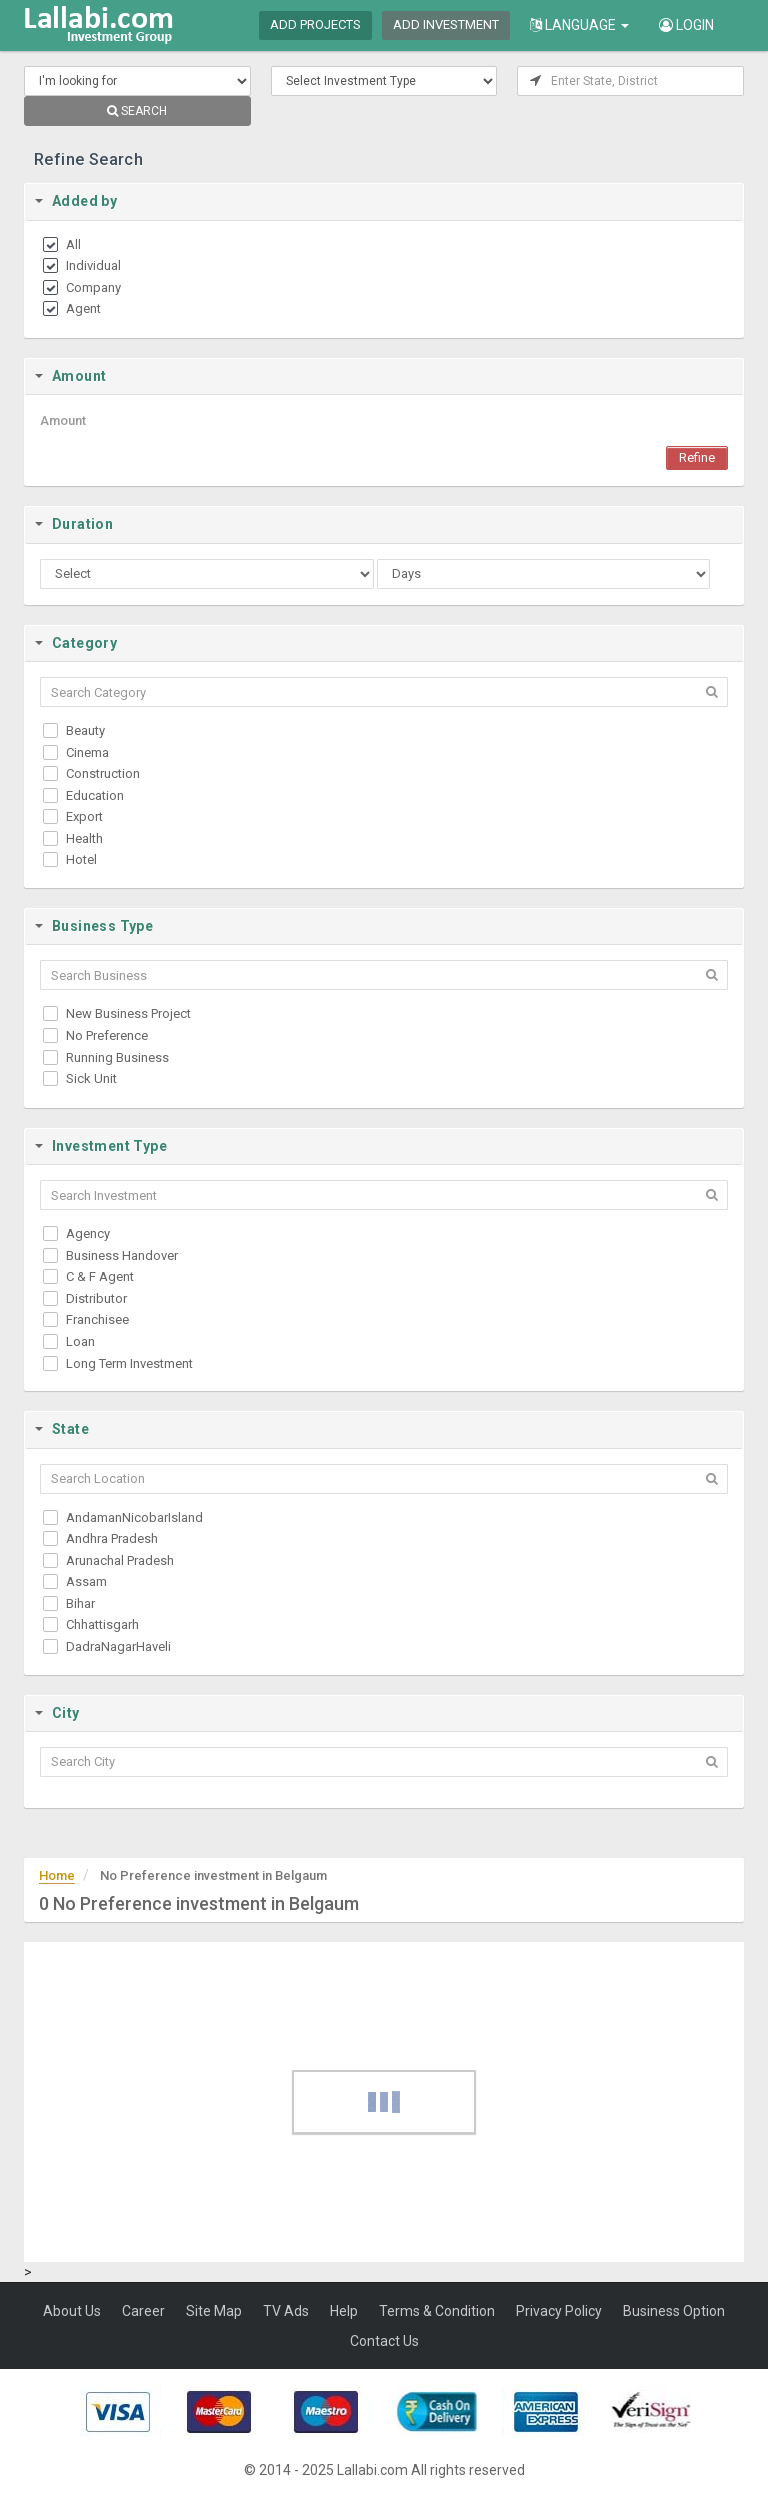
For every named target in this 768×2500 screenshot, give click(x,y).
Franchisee (97, 1319)
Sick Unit (91, 1078)
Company (93, 287)
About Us (72, 2311)
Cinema (87, 752)
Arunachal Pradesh (120, 1560)
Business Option (674, 2311)
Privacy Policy (559, 2311)
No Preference (107, 1035)
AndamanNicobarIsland (134, 1517)
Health (84, 838)
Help (344, 2311)
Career (143, 2311)
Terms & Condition (437, 2311)
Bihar (80, 1603)
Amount (63, 420)
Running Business (117, 1057)
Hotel (81, 859)
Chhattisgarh (102, 1624)
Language (579, 25)
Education (95, 795)
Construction (103, 773)
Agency (88, 1233)
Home (57, 1875)
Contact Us (384, 2341)
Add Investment (446, 24)
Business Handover (122, 1255)
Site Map (214, 2311)
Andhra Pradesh (112, 1538)
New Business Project (128, 1013)
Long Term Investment (129, 1363)
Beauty (85, 730)
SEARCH (137, 111)
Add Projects (315, 24)
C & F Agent (100, 1276)
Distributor (96, 1298)
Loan (80, 1341)
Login (686, 25)
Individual (93, 265)
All (73, 244)
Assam (86, 1581)
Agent (83, 308)
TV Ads (286, 2311)
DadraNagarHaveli (118, 1646)
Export (84, 816)
